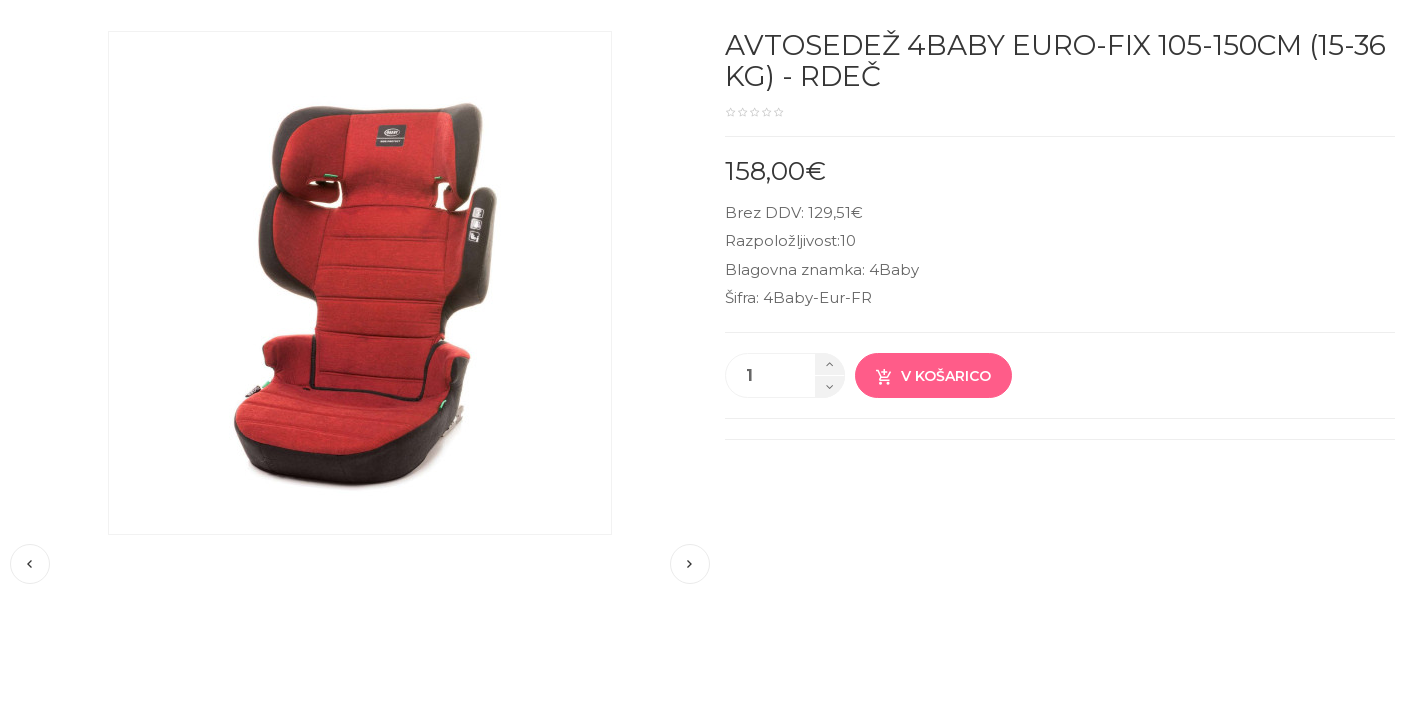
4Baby (894, 269)
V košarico (933, 376)
